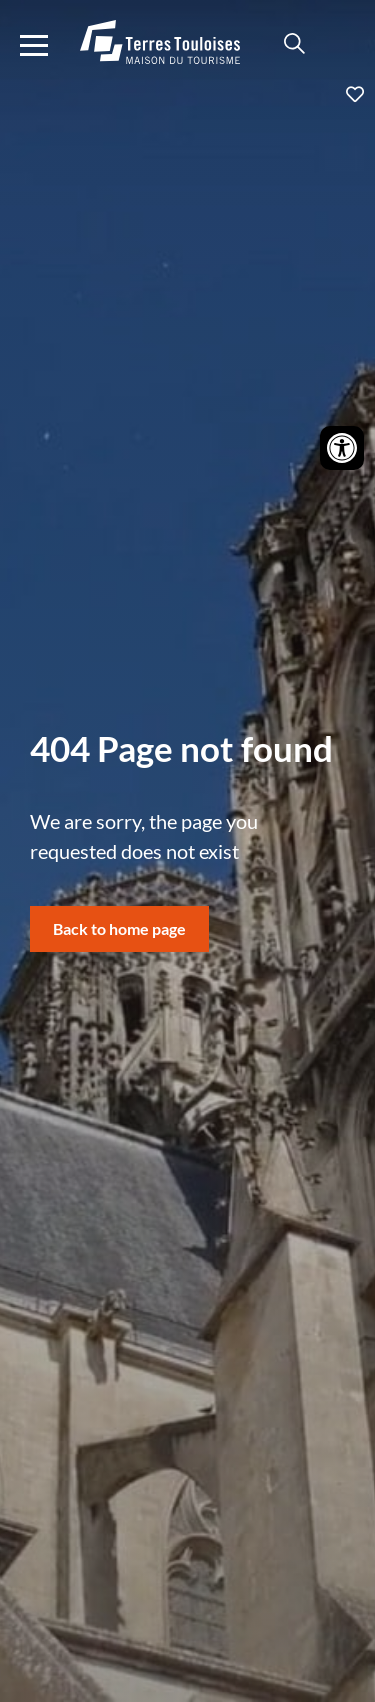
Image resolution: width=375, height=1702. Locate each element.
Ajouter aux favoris (187, 94)
